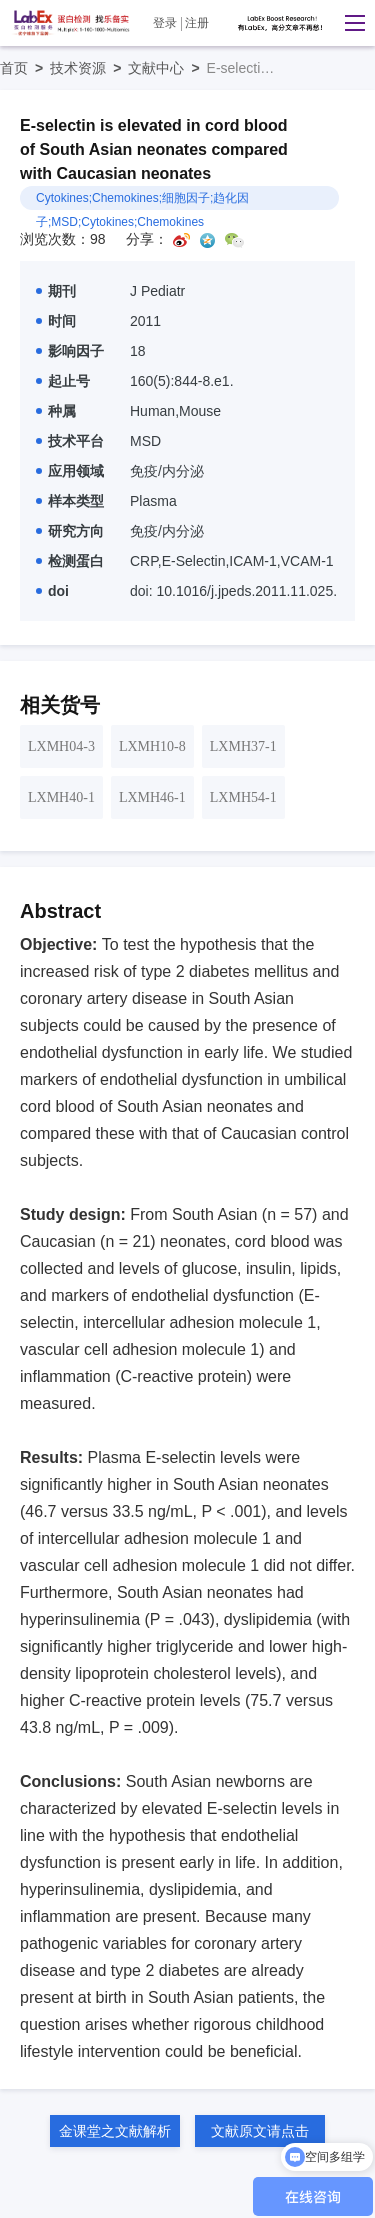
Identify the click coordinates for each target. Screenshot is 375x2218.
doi (52, 591)
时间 (56, 321)
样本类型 (70, 501)
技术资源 (89, 68)
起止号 (63, 381)
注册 (197, 23)
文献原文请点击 (260, 2131)
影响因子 (70, 351)
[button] (350, 23)
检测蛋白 (70, 561)
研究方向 (70, 531)
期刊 (56, 291)
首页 (25, 68)
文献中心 (167, 68)
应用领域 (70, 471)
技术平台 (70, 441)
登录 (165, 23)
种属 (56, 411)
